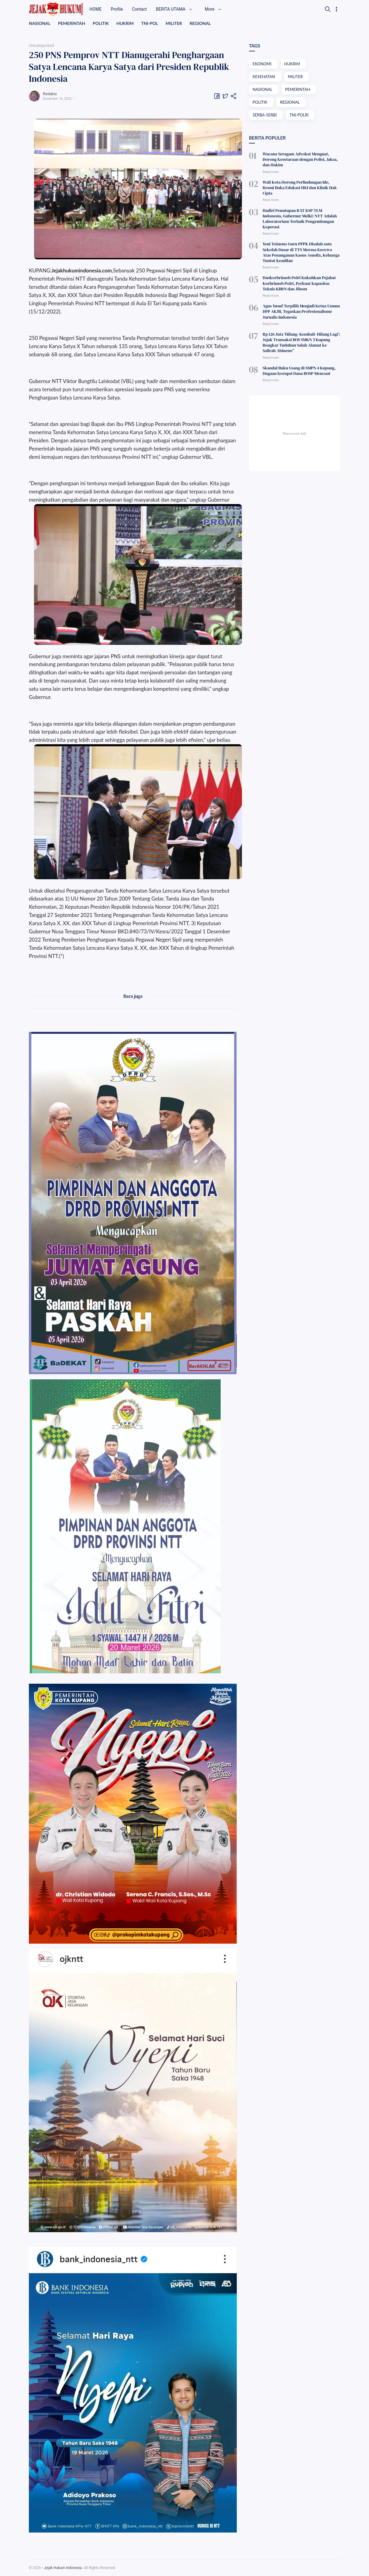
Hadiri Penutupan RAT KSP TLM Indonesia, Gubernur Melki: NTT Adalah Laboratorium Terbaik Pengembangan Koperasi (300, 218)
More (213, 9)
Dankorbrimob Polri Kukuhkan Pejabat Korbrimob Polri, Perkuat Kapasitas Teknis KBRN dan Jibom (299, 283)
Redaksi (50, 94)
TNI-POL (149, 23)
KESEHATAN (264, 76)
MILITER (174, 23)
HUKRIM (125, 23)
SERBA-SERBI (265, 114)
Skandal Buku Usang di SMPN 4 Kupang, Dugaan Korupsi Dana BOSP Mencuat (299, 370)
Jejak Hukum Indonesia (63, 2568)
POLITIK (101, 23)
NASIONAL (39, 23)
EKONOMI (262, 63)
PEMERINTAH (71, 23)
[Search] (327, 9)
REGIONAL (200, 23)
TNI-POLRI (299, 114)
